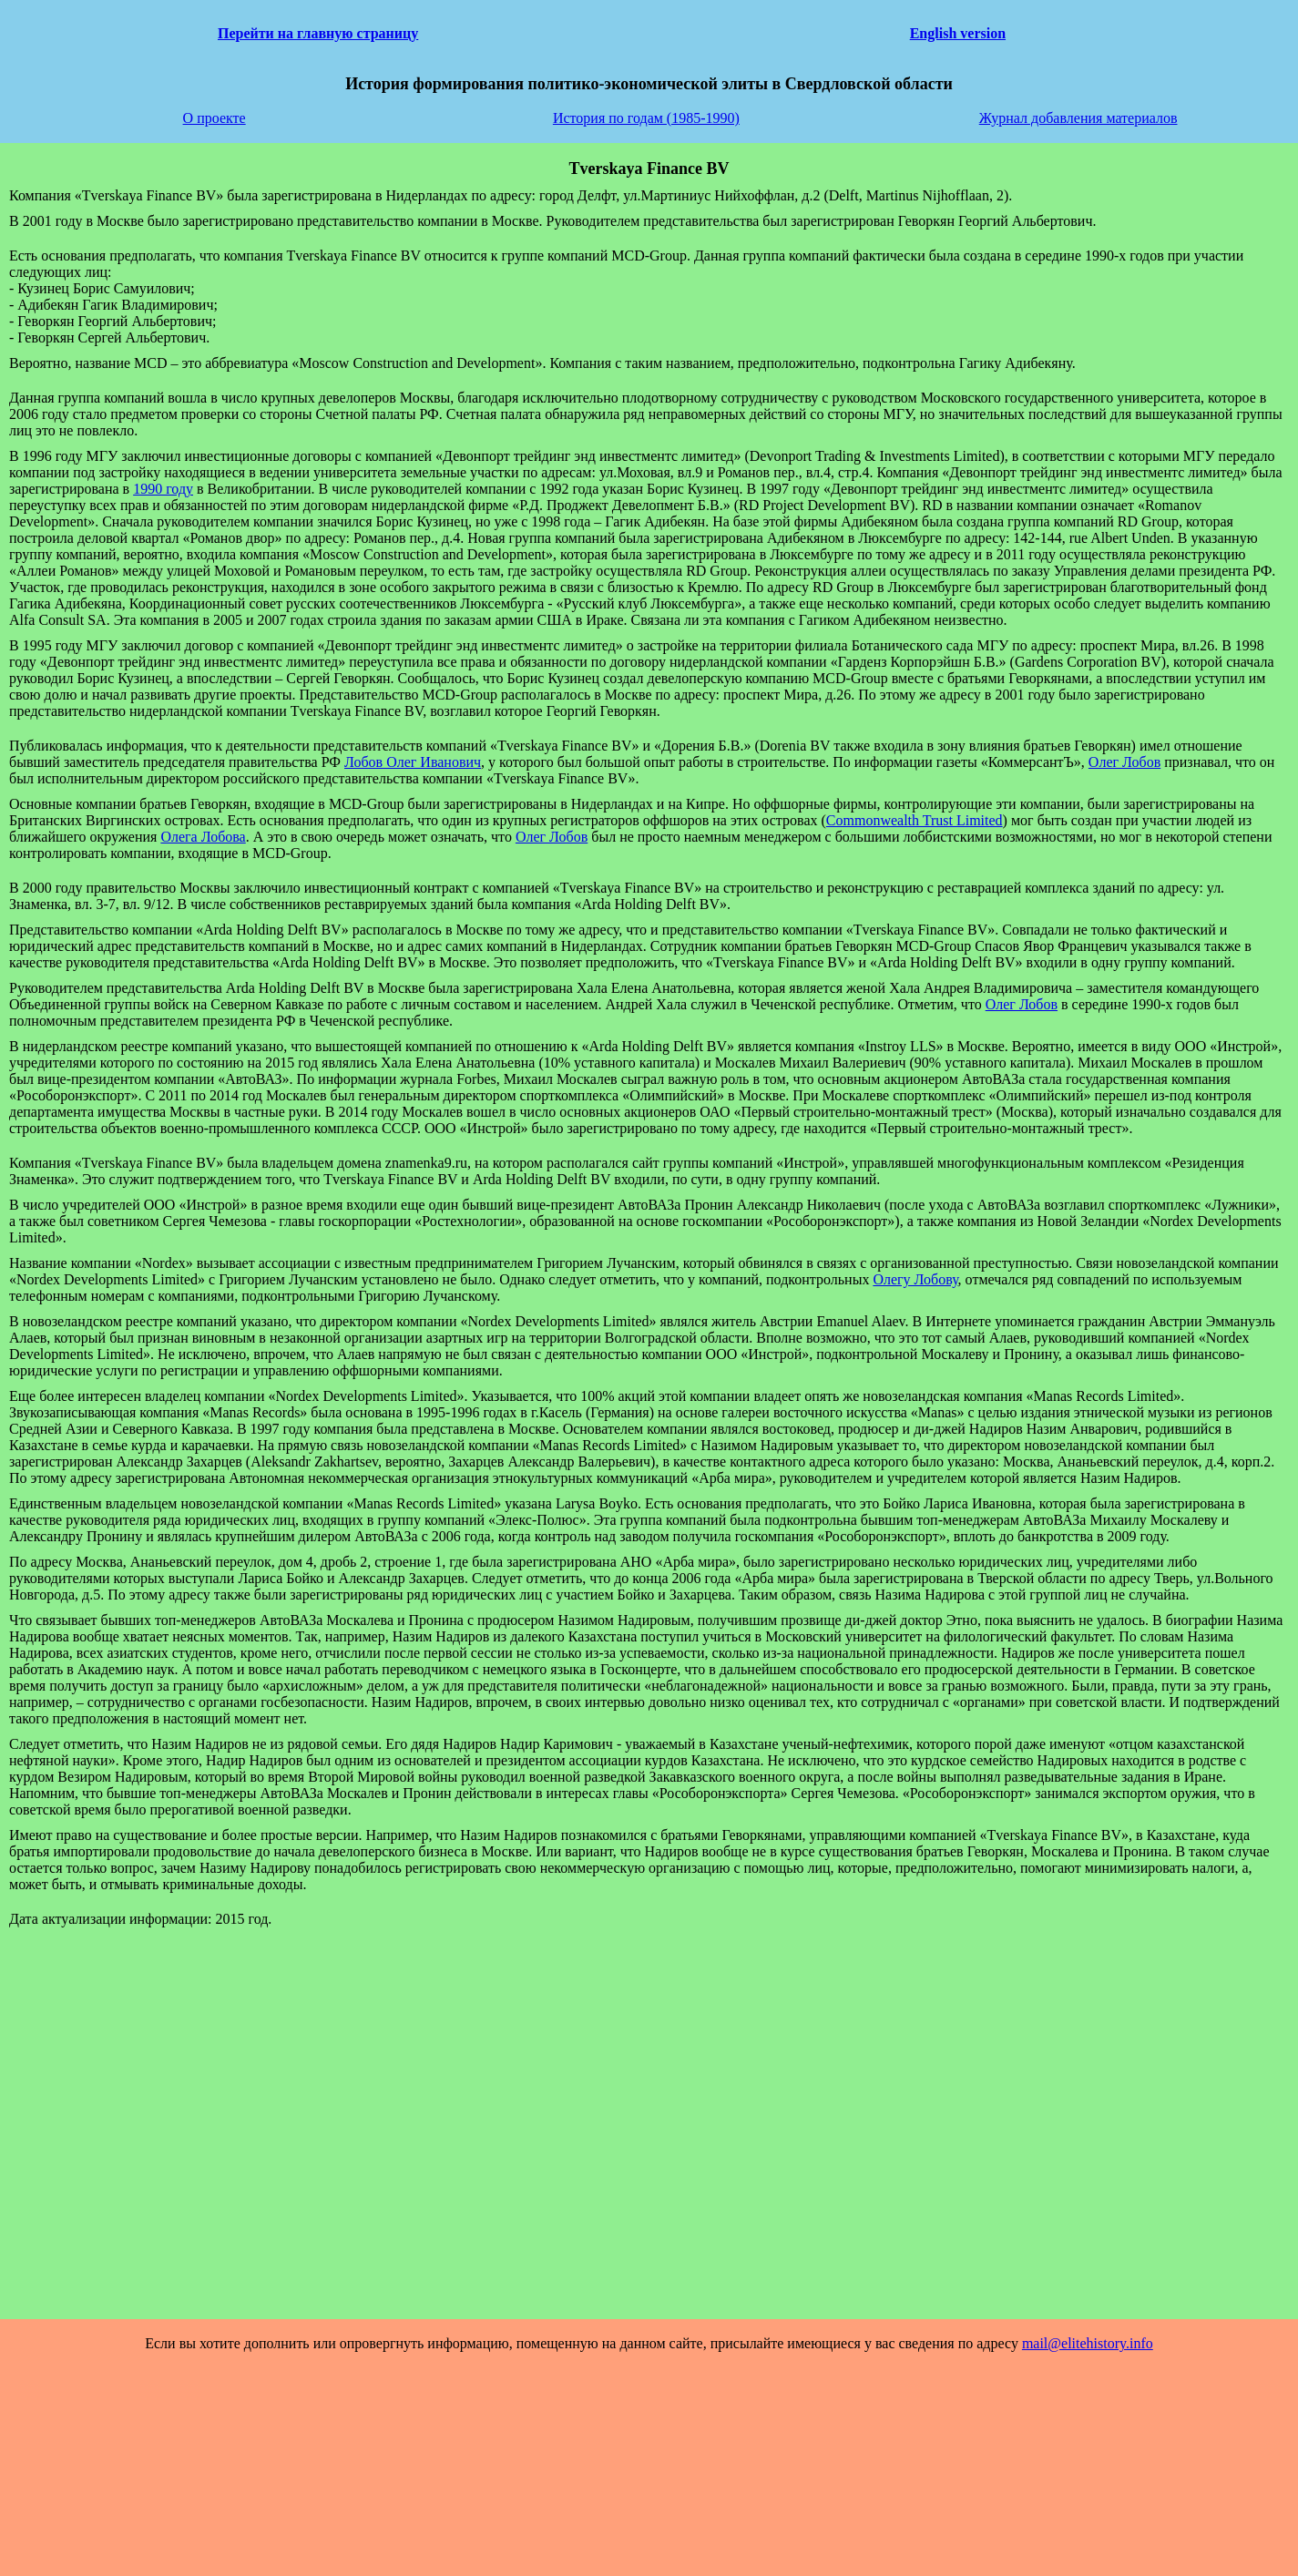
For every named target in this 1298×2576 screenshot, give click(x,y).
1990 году (163, 488)
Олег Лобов (1124, 762)
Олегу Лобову (915, 1279)
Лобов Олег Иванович (412, 762)
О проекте (214, 118)
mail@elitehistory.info (1087, 2343)
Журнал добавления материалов (1078, 118)
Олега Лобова (202, 836)
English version (958, 33)
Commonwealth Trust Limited (914, 820)
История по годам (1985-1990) (646, 118)
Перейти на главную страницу (318, 33)
